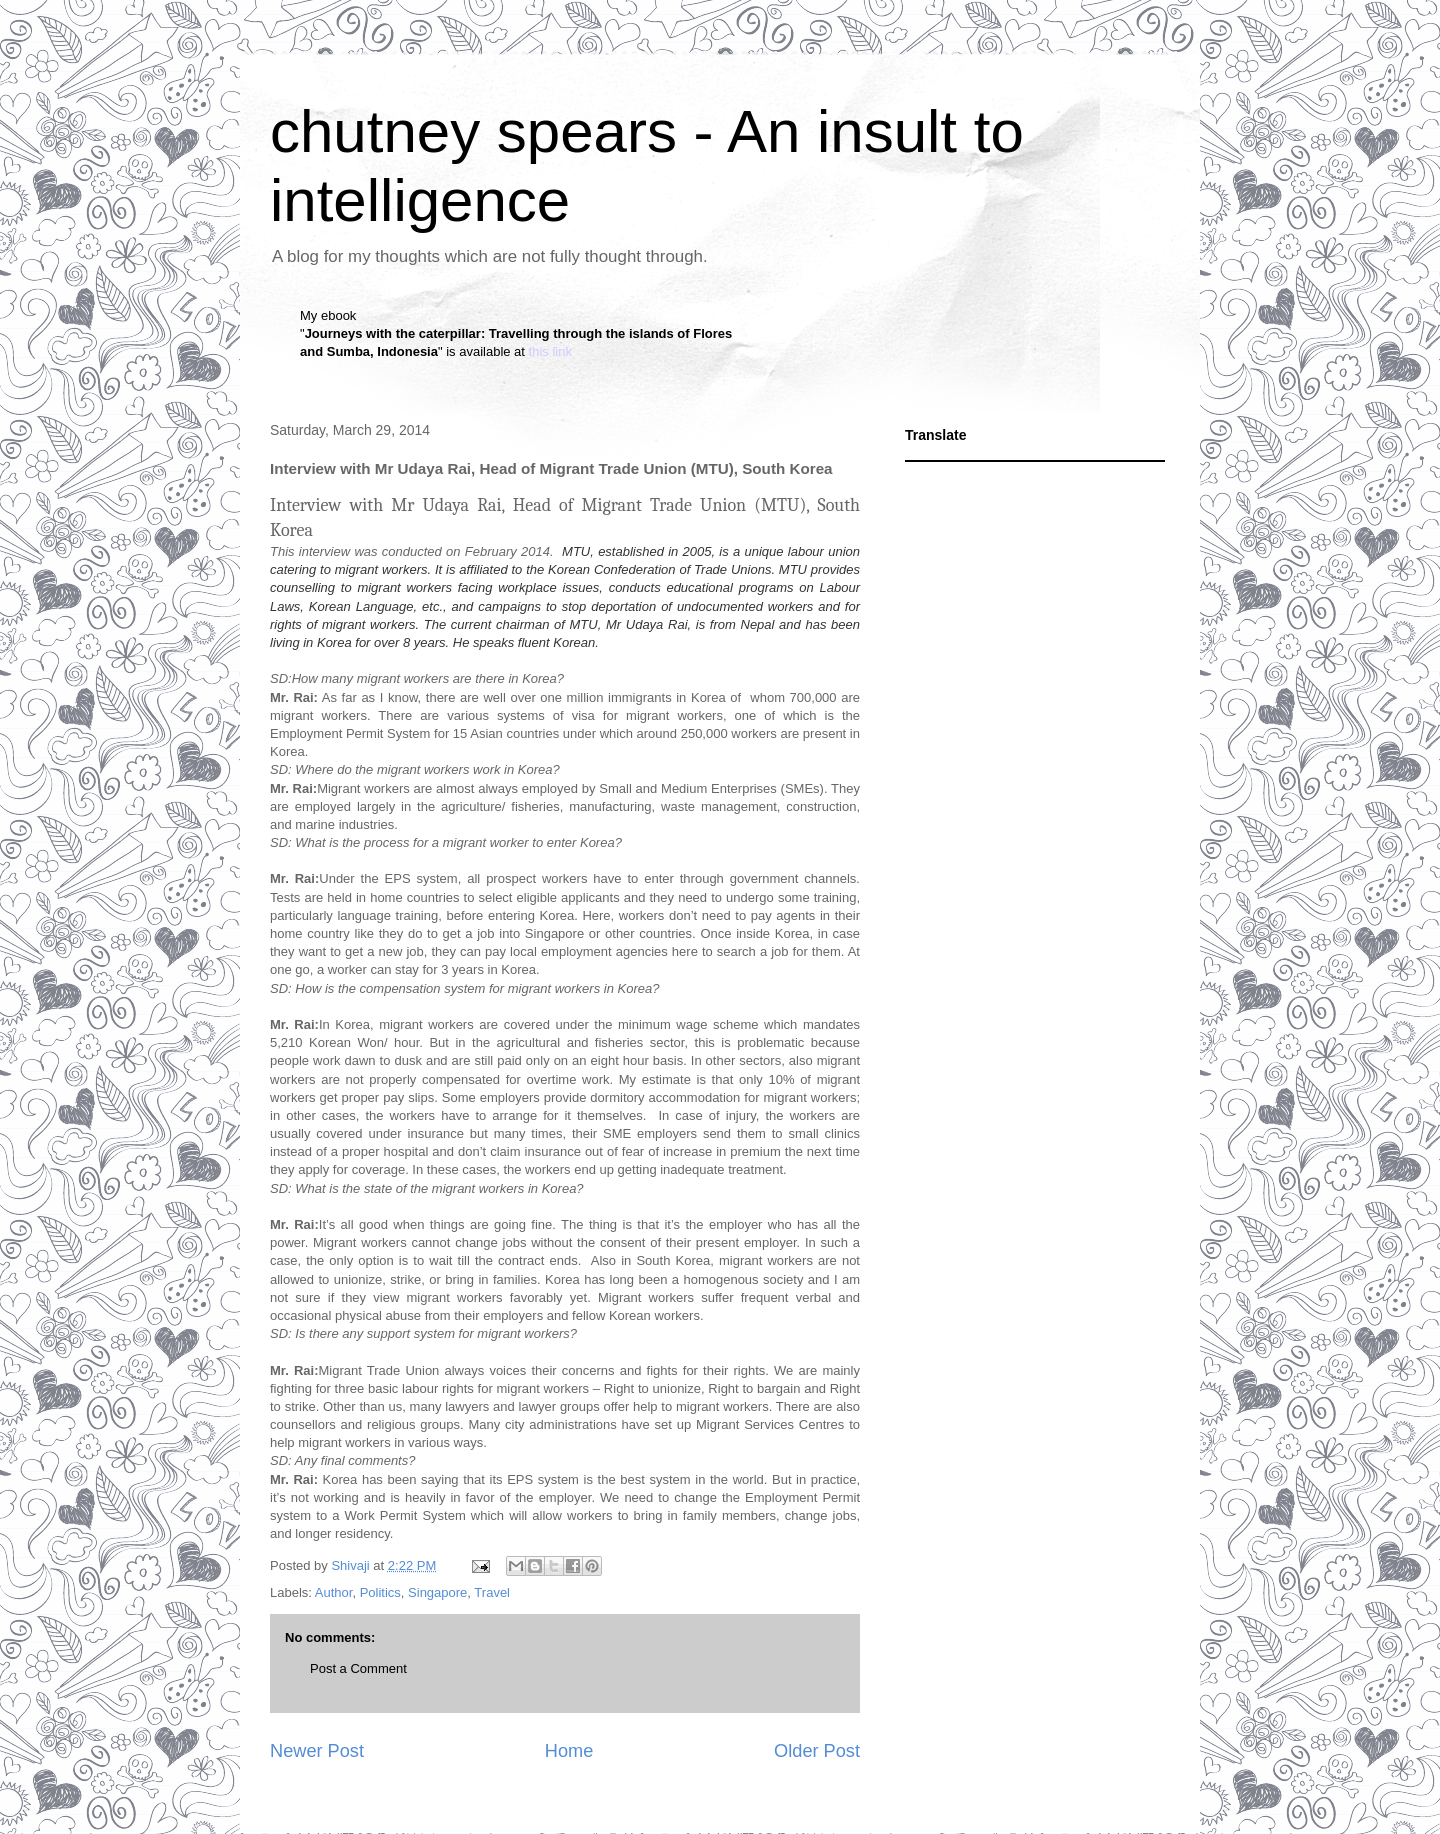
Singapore (437, 1592)
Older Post (817, 1751)
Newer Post (317, 1751)
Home (569, 1751)
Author (334, 1592)
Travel (492, 1592)
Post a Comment (358, 1668)
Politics (380, 1592)
